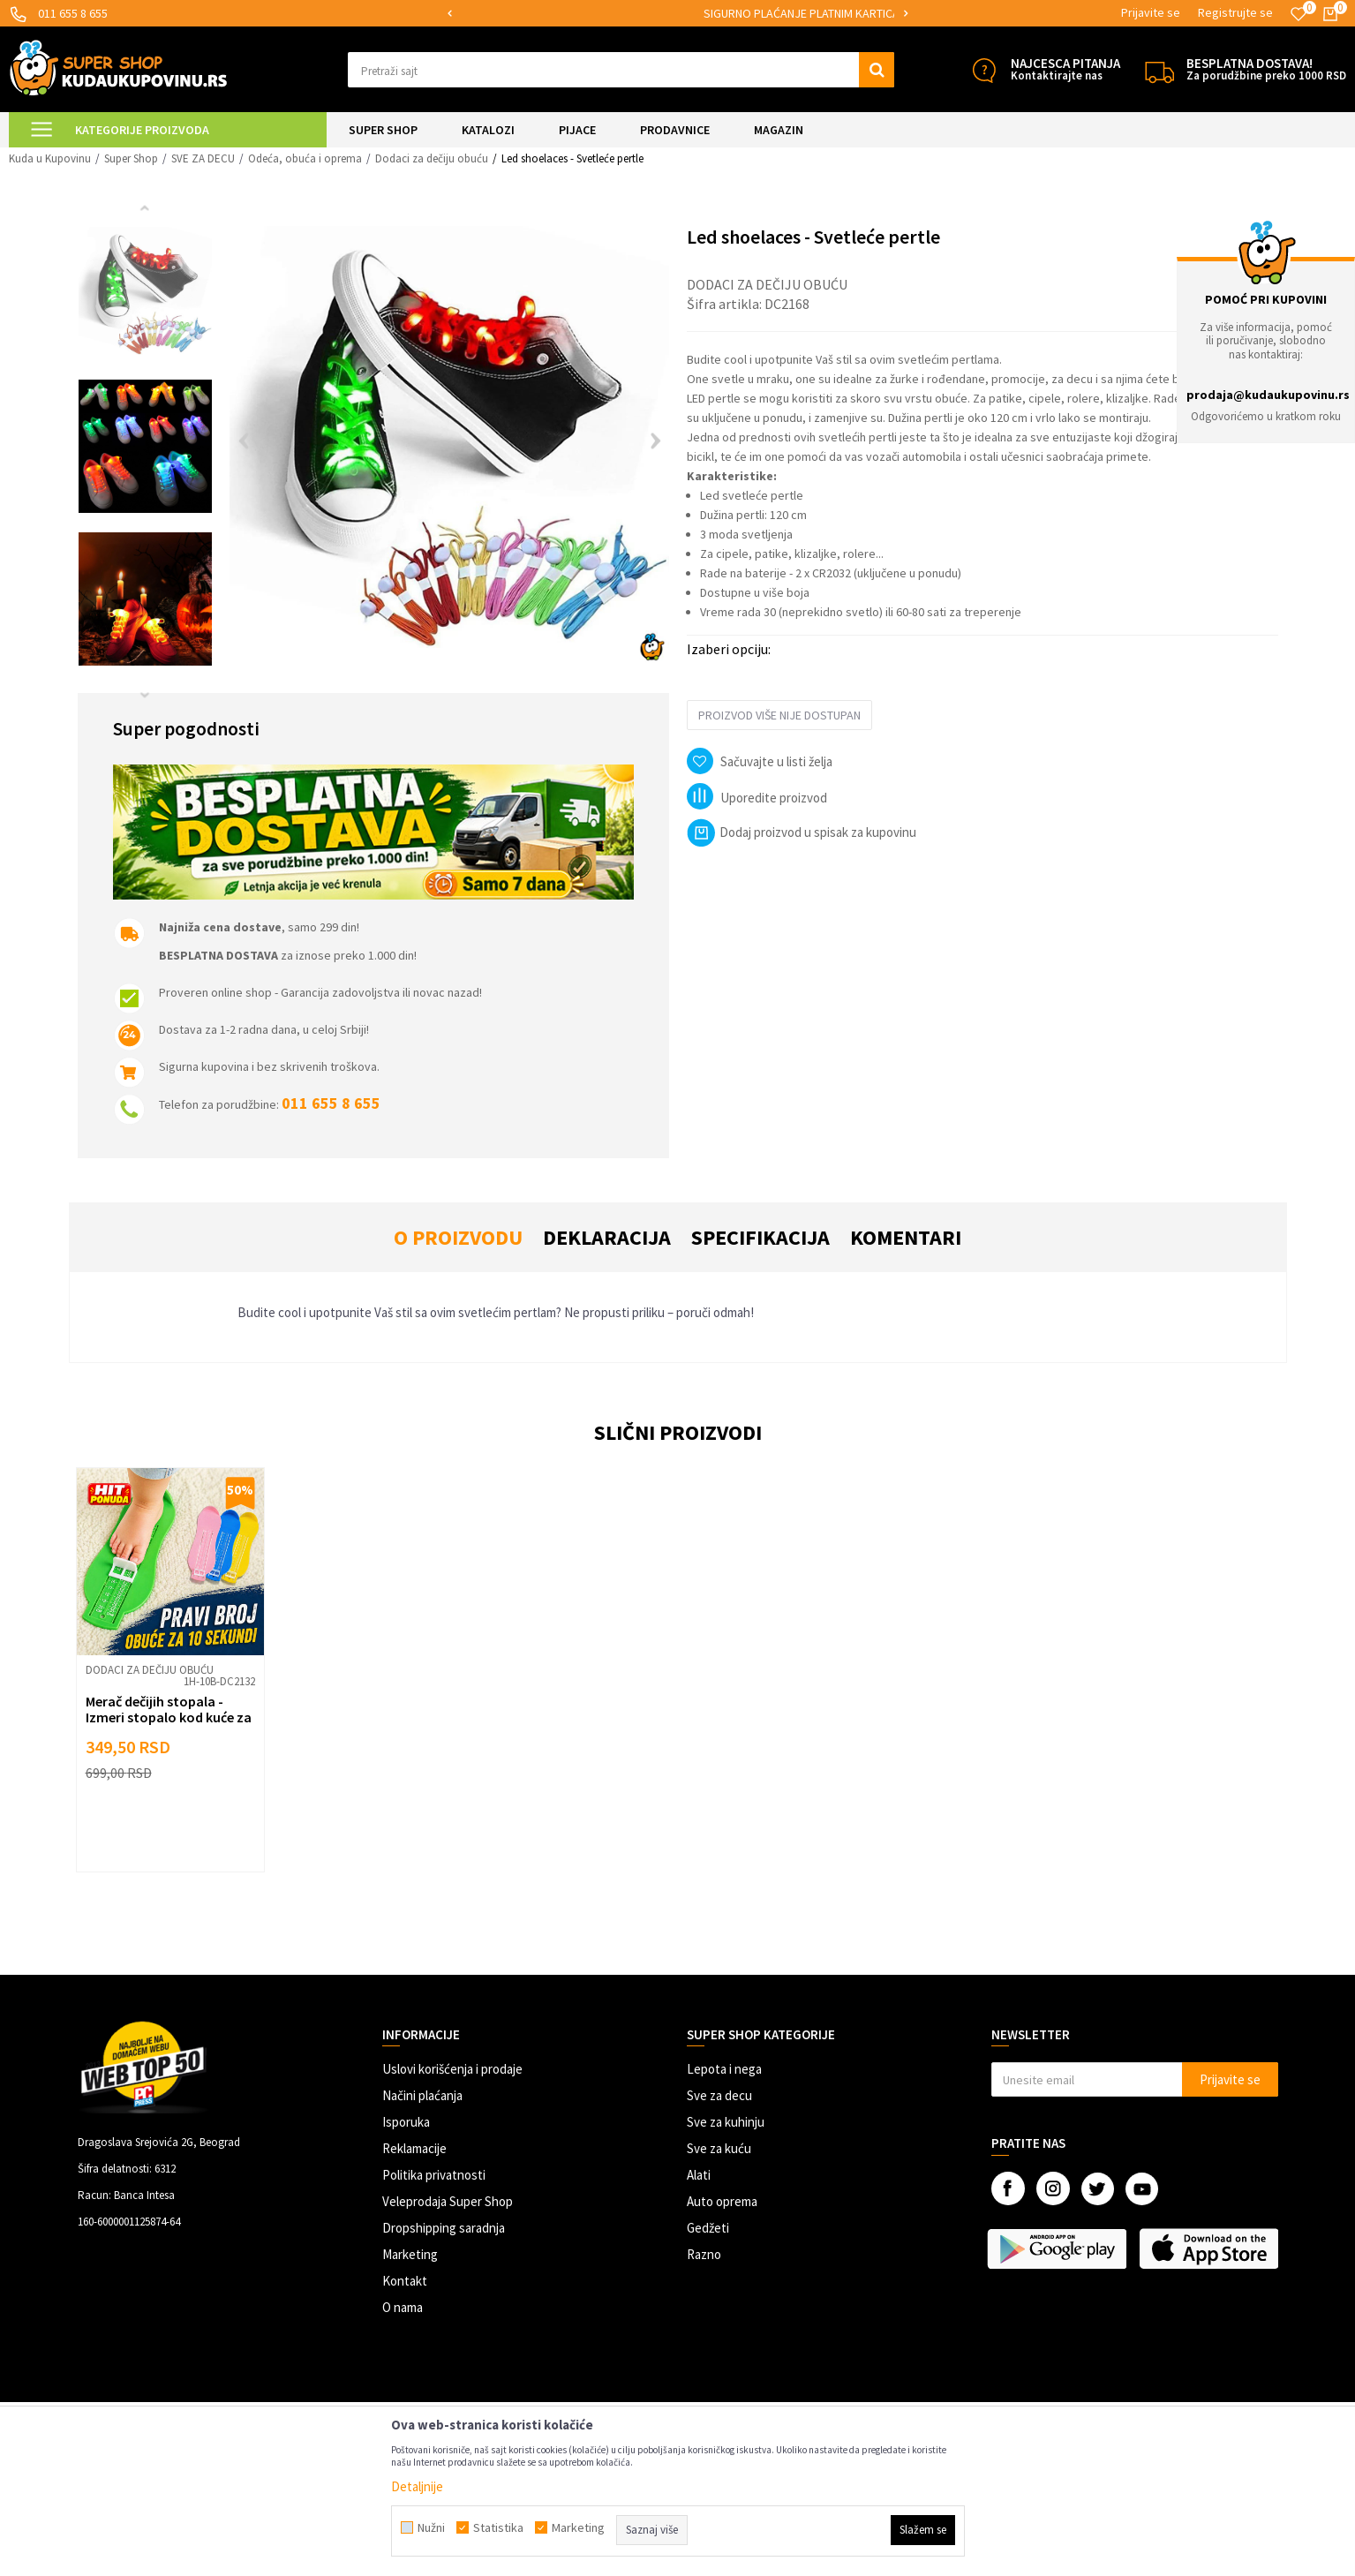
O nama (402, 2307)
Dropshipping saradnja (443, 2227)
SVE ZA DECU (203, 158)
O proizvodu (458, 1237)
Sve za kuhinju (725, 2121)
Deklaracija (607, 1237)
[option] (626, 13)
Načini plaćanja (422, 2095)
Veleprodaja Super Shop (447, 2201)
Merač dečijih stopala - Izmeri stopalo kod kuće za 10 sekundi (169, 1717)
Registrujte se (1235, 12)
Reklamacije (414, 2148)
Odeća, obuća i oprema (305, 158)
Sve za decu (719, 2095)
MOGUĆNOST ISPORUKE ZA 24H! (625, 13)
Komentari (905, 1237)
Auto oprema (722, 2201)
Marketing (410, 2254)
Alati (699, 2174)
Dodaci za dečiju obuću (431, 158)
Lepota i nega (724, 2068)
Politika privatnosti (434, 2174)
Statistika (498, 2527)
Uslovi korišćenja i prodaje (452, 2068)
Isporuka (406, 2121)
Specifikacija (760, 1237)
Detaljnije (417, 2486)
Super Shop (131, 158)
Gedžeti (708, 2227)
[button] (621, 69)
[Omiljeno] (1298, 14)
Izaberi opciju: (729, 649)
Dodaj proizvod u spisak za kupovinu (801, 832)
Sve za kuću (719, 2148)
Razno (704, 2254)
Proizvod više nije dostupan (779, 715)
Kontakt (404, 2280)
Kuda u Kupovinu (50, 158)
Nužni (431, 2527)
